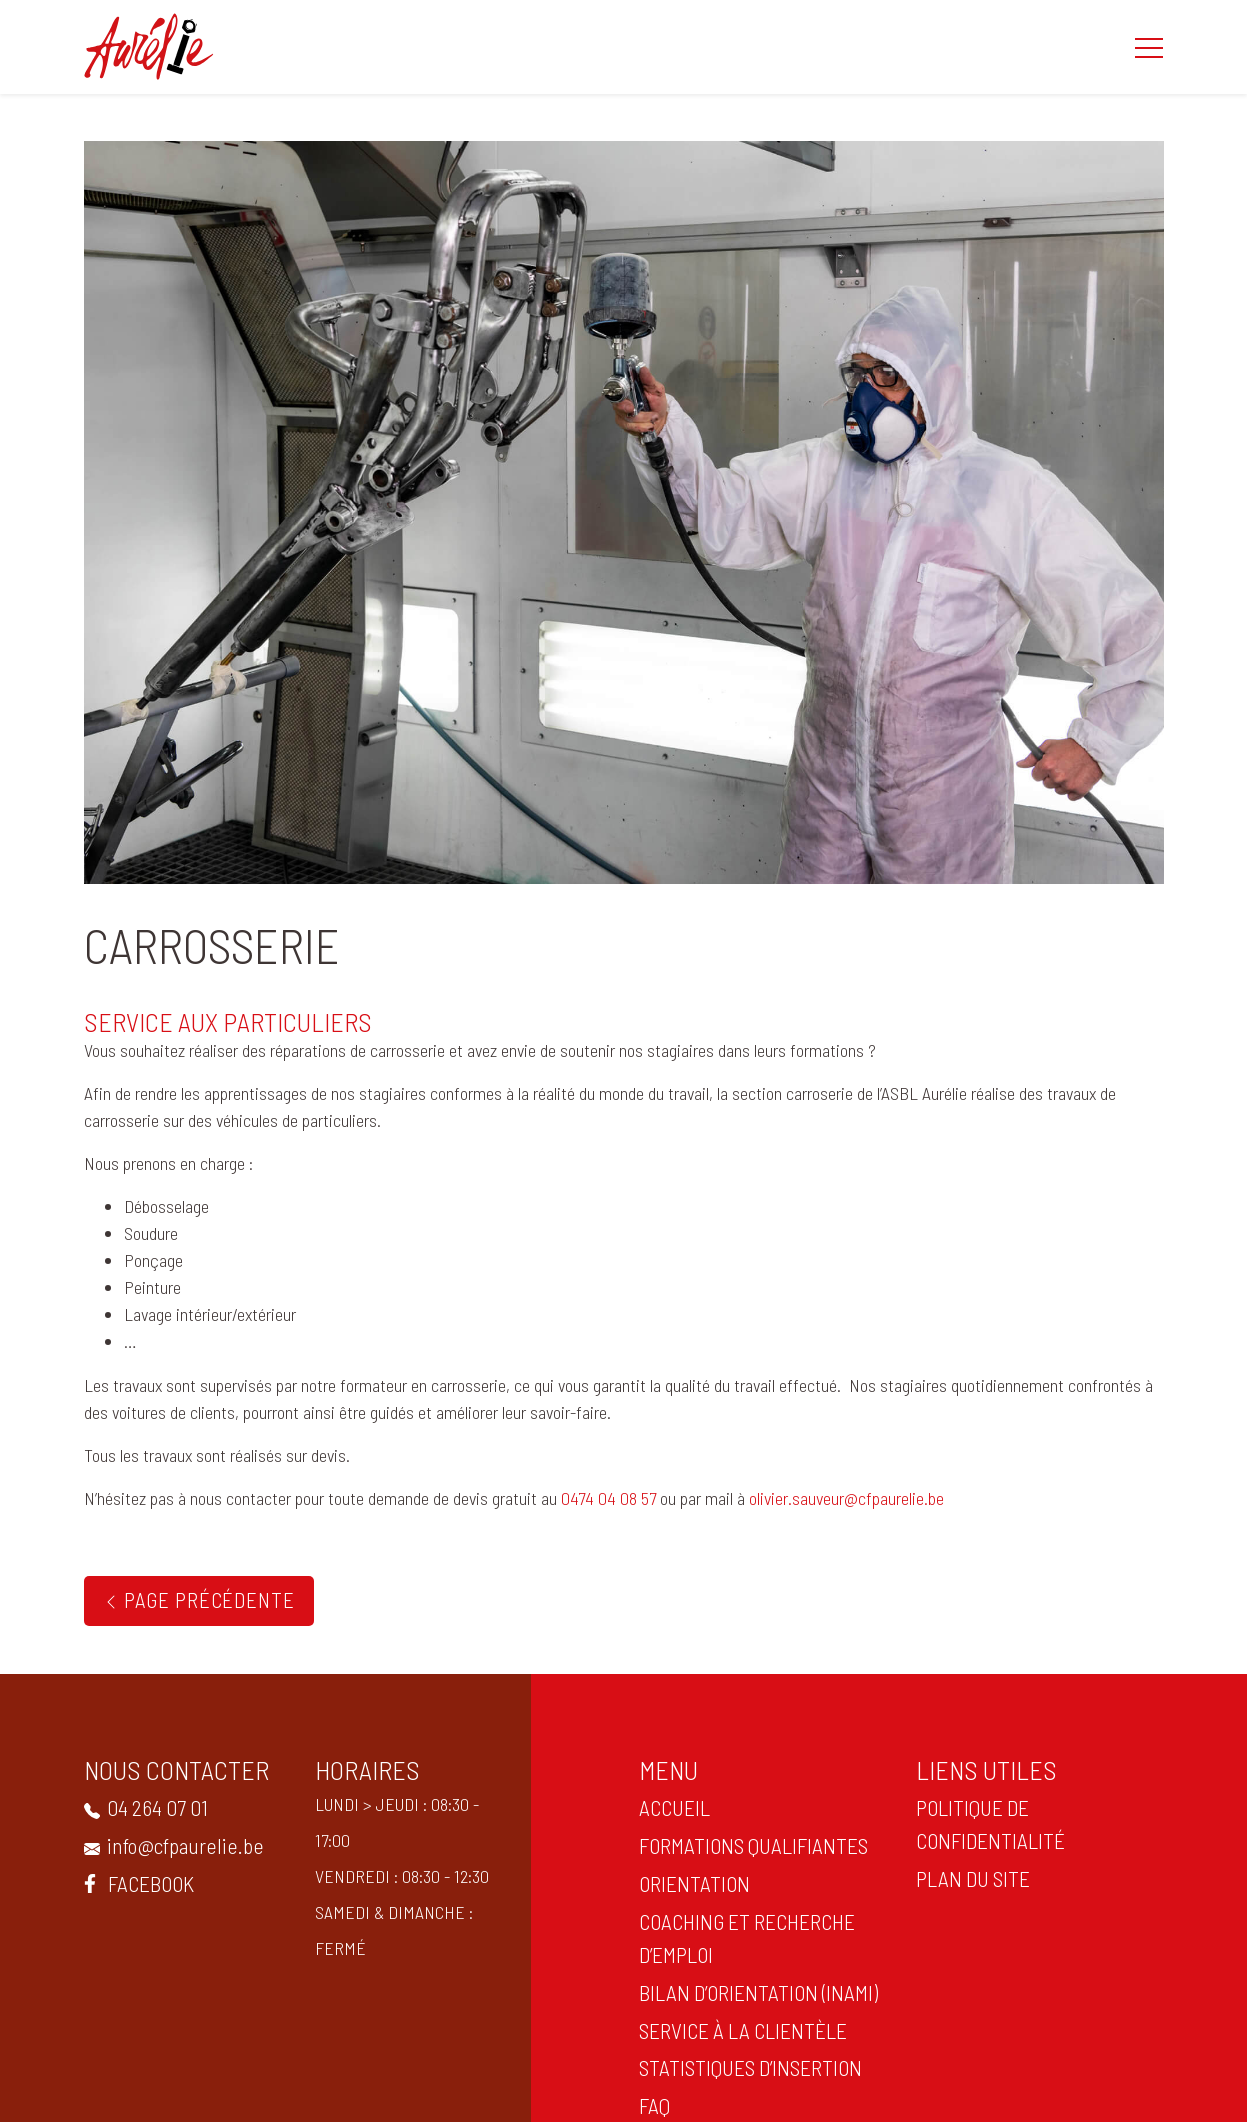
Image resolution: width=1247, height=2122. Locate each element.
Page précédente (199, 1599)
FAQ (652, 2105)
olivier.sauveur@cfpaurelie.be (846, 1498)
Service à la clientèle (741, 2030)
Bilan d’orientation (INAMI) (756, 1992)
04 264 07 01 (144, 1807)
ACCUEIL (672, 1807)
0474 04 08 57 (608, 1498)
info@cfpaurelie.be (172, 1845)
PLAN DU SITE (971, 1878)
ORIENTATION (692, 1883)
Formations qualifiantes (751, 1845)
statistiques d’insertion (748, 2067)
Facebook (137, 1883)
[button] (1149, 47)
